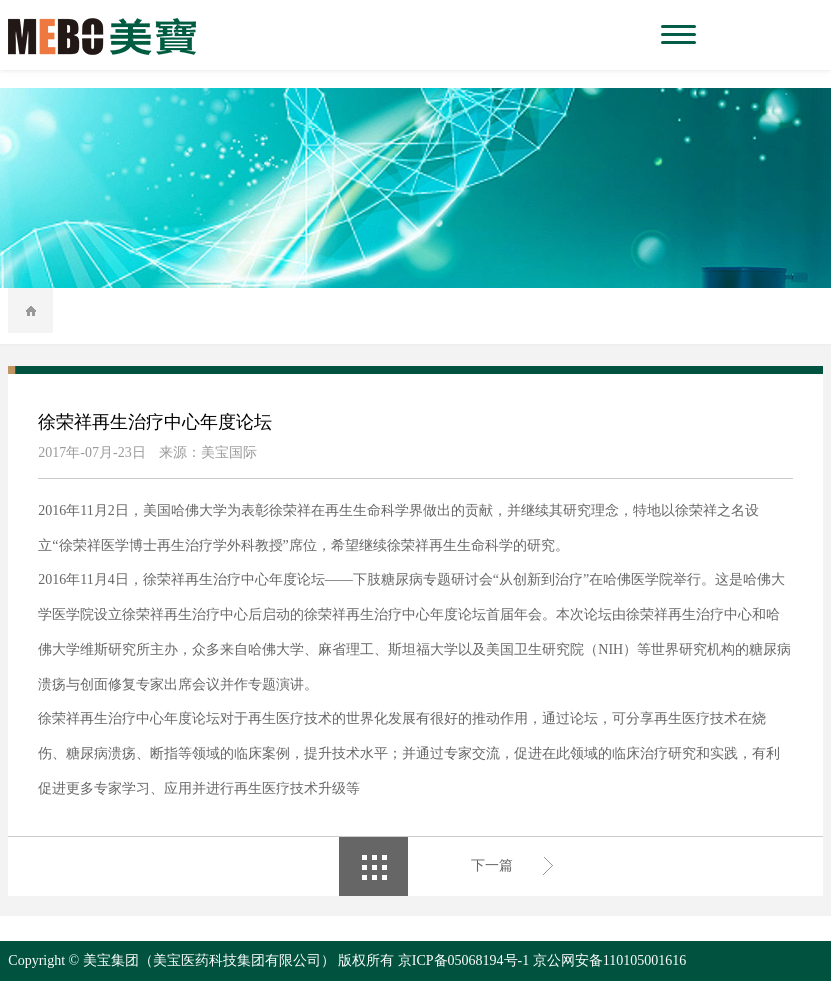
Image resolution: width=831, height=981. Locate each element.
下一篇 (492, 865)
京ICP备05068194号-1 (463, 960)
